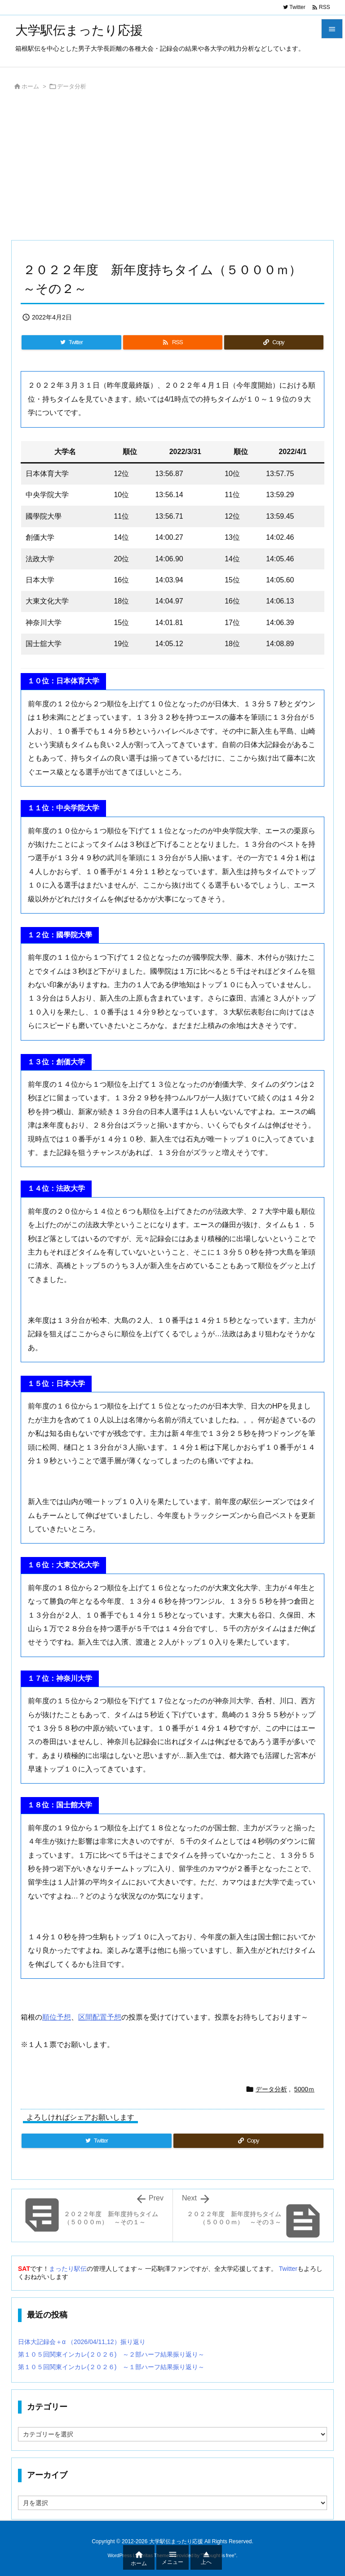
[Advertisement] (172, 168)
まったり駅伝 (68, 2268)
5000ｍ (304, 2089)
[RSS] (172, 342)
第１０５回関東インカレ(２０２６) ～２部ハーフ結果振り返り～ (111, 2354)
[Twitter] (71, 342)
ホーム (30, 86)
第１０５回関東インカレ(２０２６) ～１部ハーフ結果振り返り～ (111, 2366)
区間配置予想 (99, 2017)
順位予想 (56, 2017)
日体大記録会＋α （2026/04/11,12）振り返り (82, 2341)
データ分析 (71, 86)
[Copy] (273, 342)
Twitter (288, 2268)
